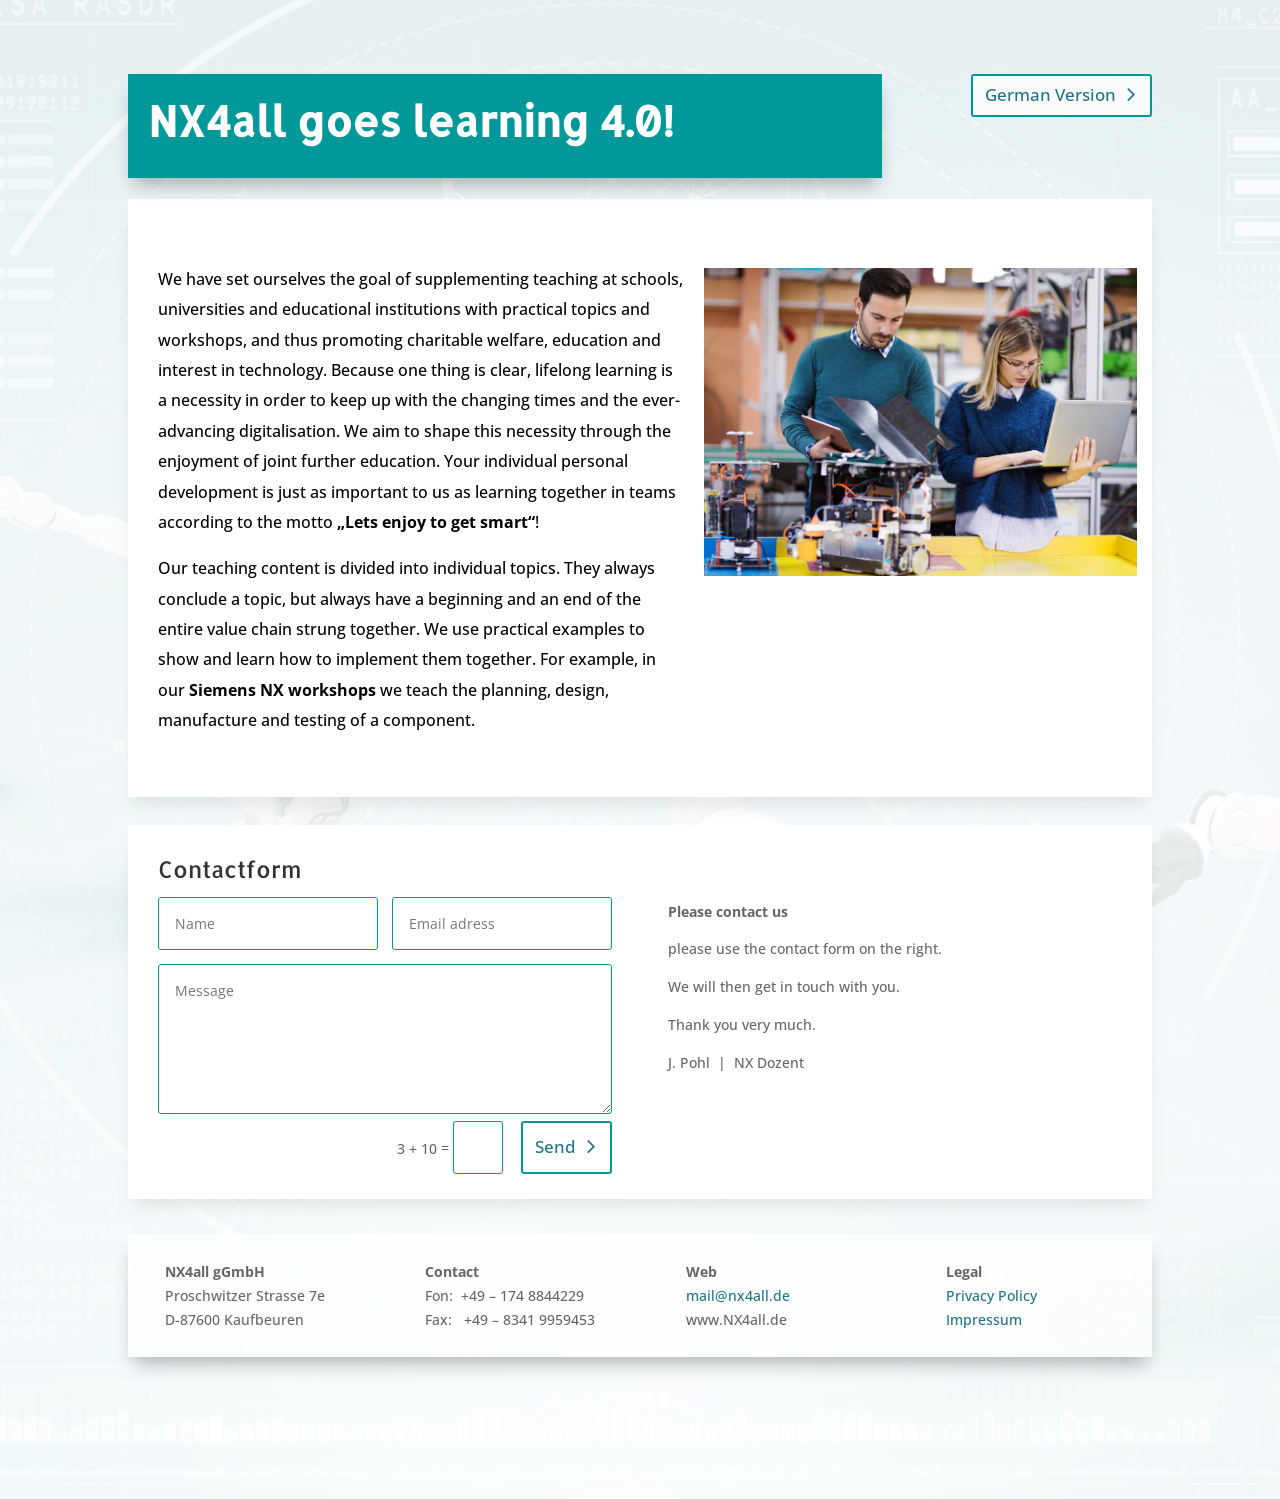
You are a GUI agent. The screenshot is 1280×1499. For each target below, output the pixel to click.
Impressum (984, 1319)
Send (555, 1146)
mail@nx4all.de (738, 1295)
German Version (1050, 94)
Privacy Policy (991, 1295)
